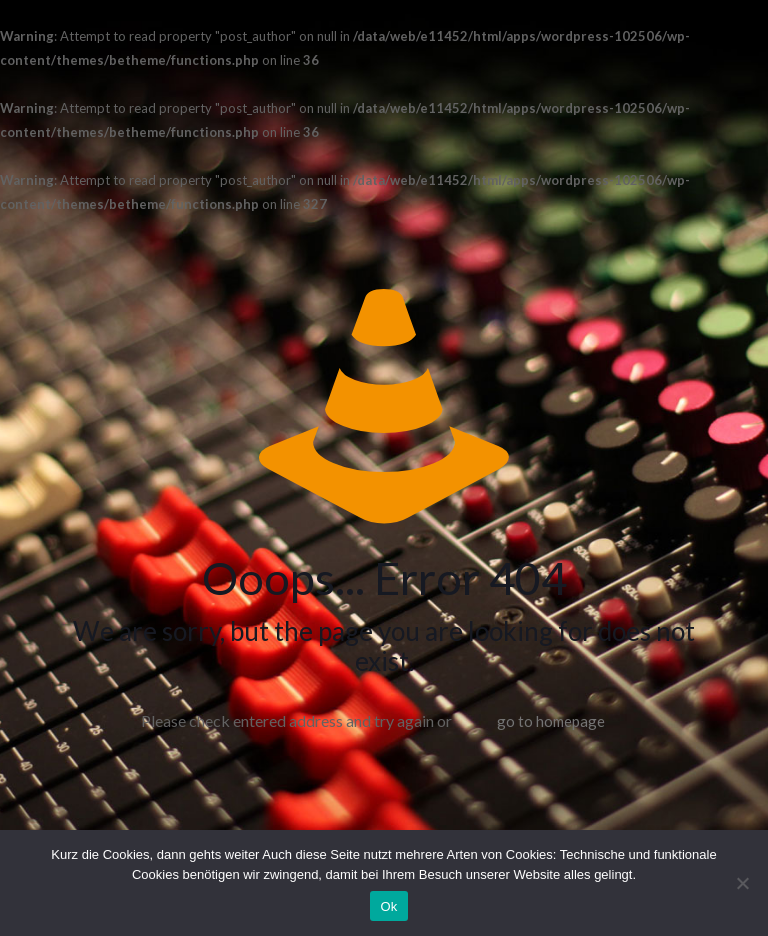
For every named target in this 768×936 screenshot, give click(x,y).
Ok (388, 906)
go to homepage (551, 721)
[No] (743, 883)
